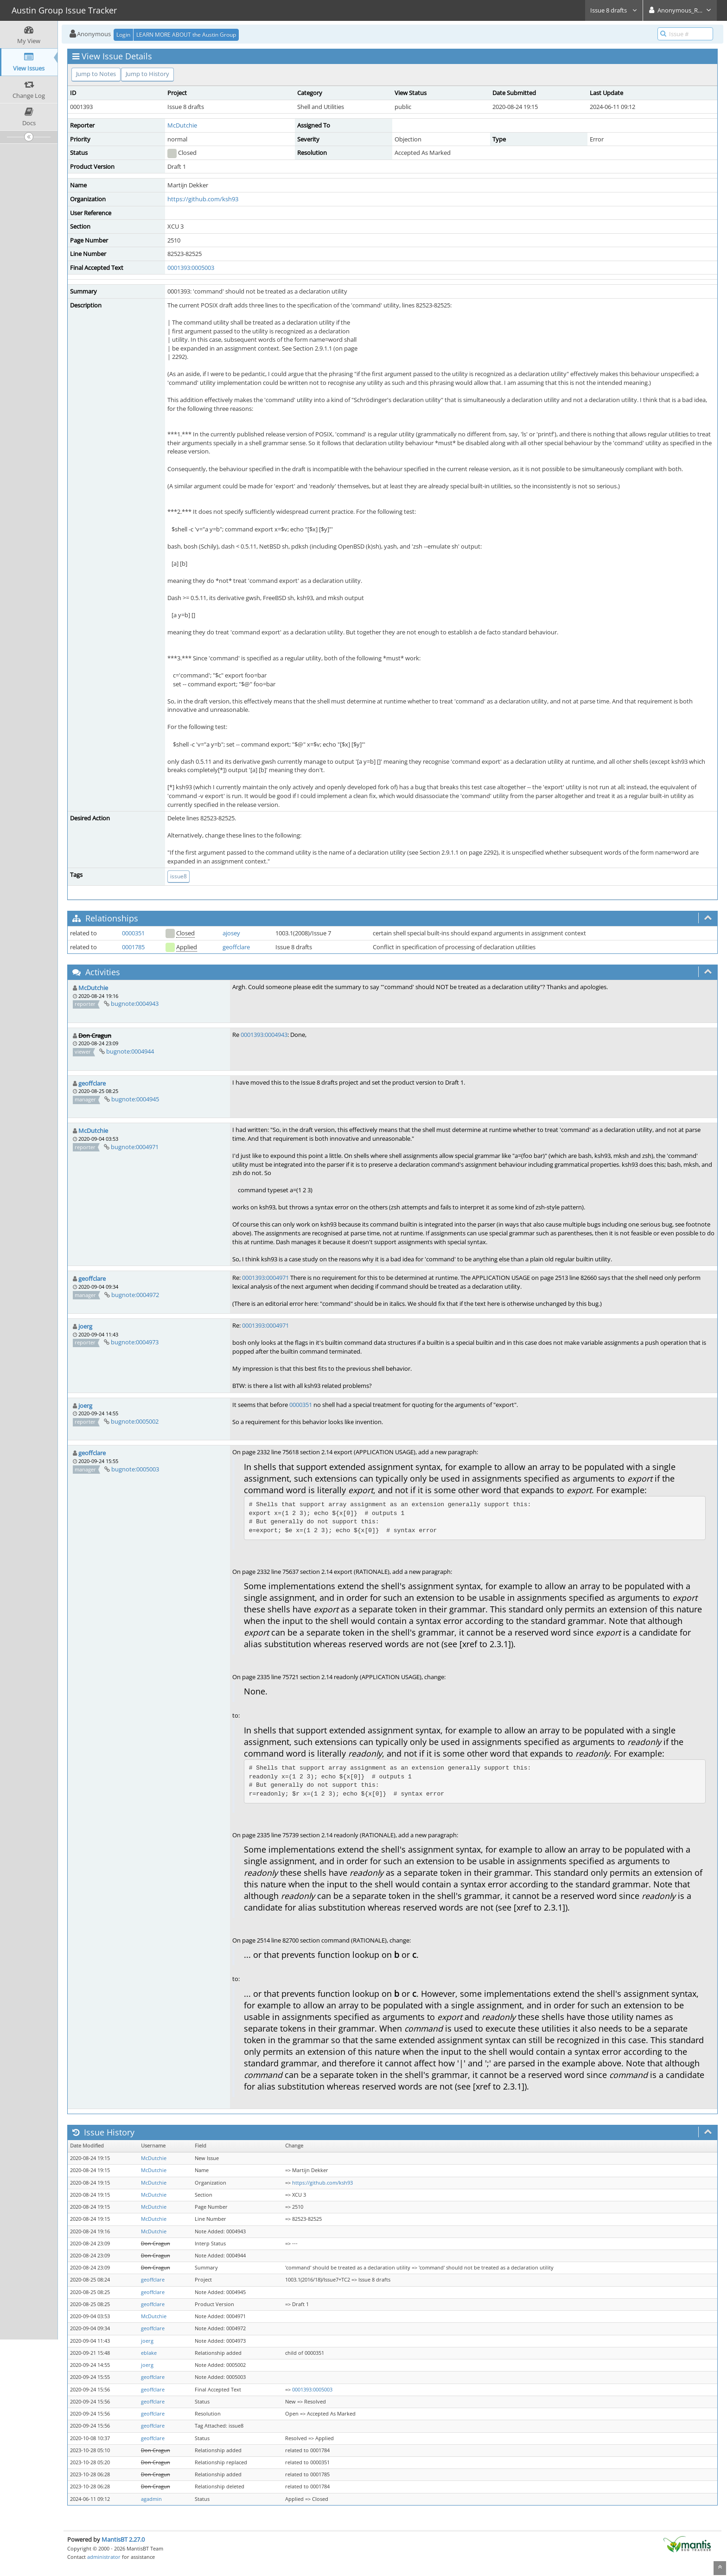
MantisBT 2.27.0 (123, 2539)
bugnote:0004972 (135, 1295)
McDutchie (182, 125)
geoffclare (236, 947)
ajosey (231, 933)
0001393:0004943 (264, 1034)
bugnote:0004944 (130, 1051)
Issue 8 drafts (614, 10)
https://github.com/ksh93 (202, 199)
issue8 (178, 876)
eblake (149, 2353)
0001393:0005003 (190, 267)
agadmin (151, 2499)
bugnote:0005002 (135, 1421)
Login (123, 34)
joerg (85, 1326)
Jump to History (147, 74)
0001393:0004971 (265, 1277)
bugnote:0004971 (135, 1147)
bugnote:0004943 (135, 1003)
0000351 (133, 933)
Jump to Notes (96, 74)
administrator (104, 2556)
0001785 (133, 947)
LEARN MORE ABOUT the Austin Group (186, 34)
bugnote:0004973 (135, 1342)
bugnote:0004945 (135, 1099)
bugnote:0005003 (135, 1469)
